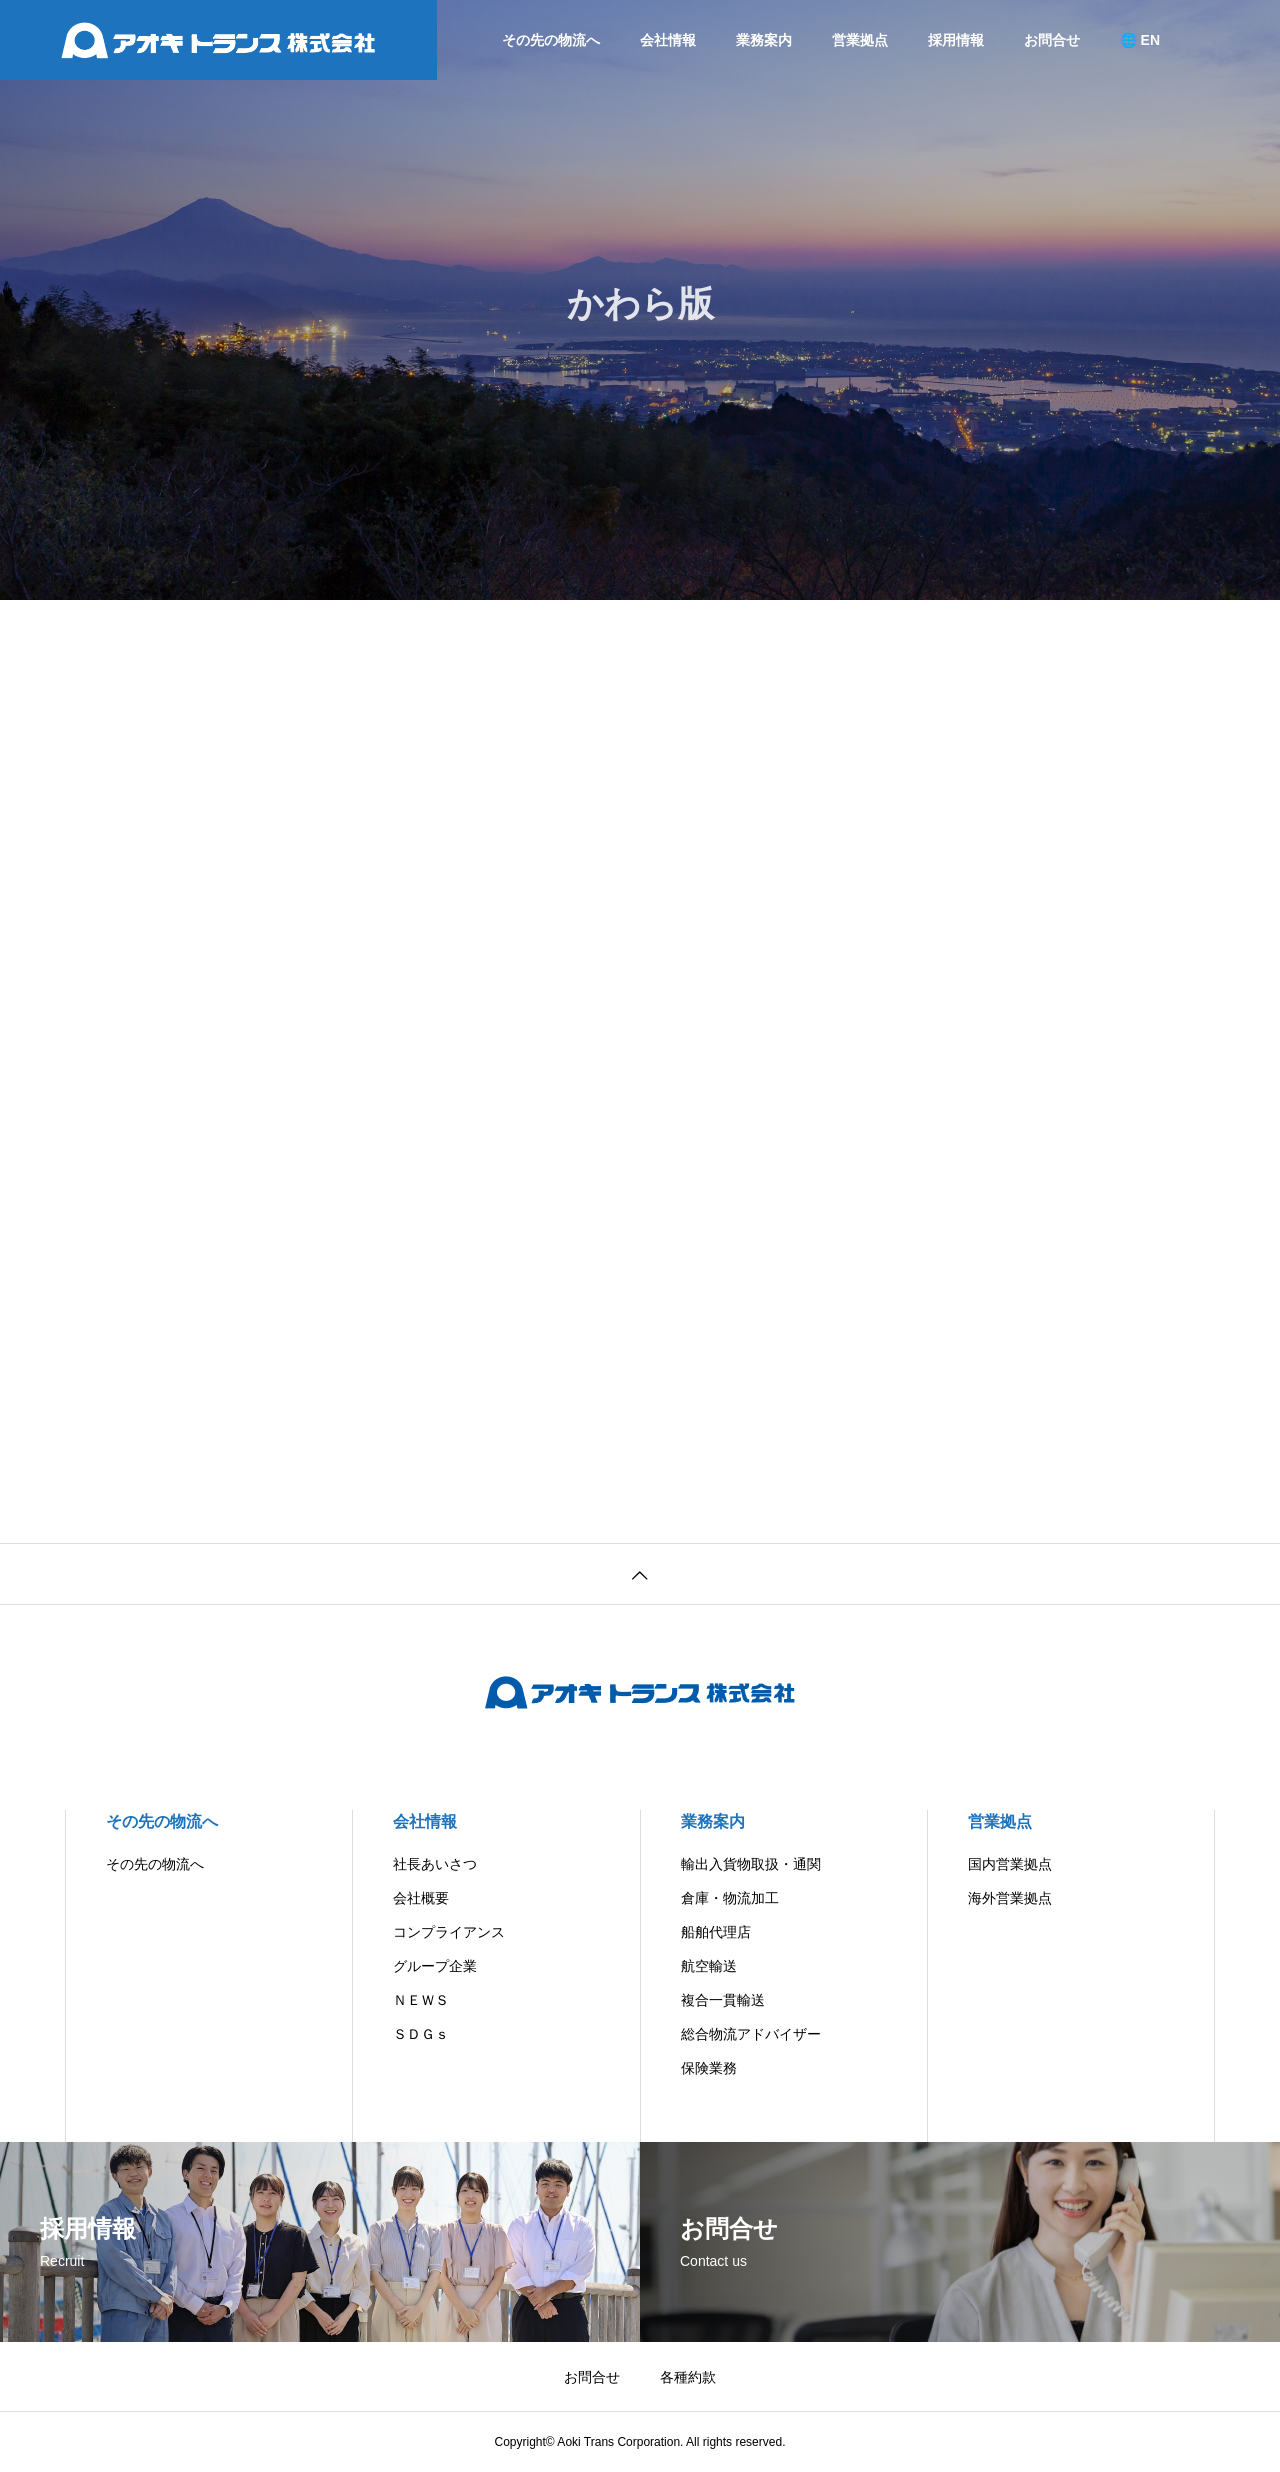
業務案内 (764, 40)
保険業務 (709, 2068)
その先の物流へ (551, 40)
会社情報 (668, 40)
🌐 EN (1140, 40)
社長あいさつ (435, 1864)
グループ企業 (435, 1966)
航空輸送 (709, 1966)
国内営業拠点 (1010, 1864)
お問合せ (1052, 40)
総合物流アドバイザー (751, 2034)
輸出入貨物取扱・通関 (751, 1864)
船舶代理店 (716, 1932)
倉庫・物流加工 (730, 1898)
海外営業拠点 (1010, 1898)
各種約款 (688, 2377)
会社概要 (421, 1898)
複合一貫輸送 (723, 2000)
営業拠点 (860, 40)
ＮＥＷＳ (421, 2000)
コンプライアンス (449, 1932)
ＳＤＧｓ (421, 2034)
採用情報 (956, 40)
